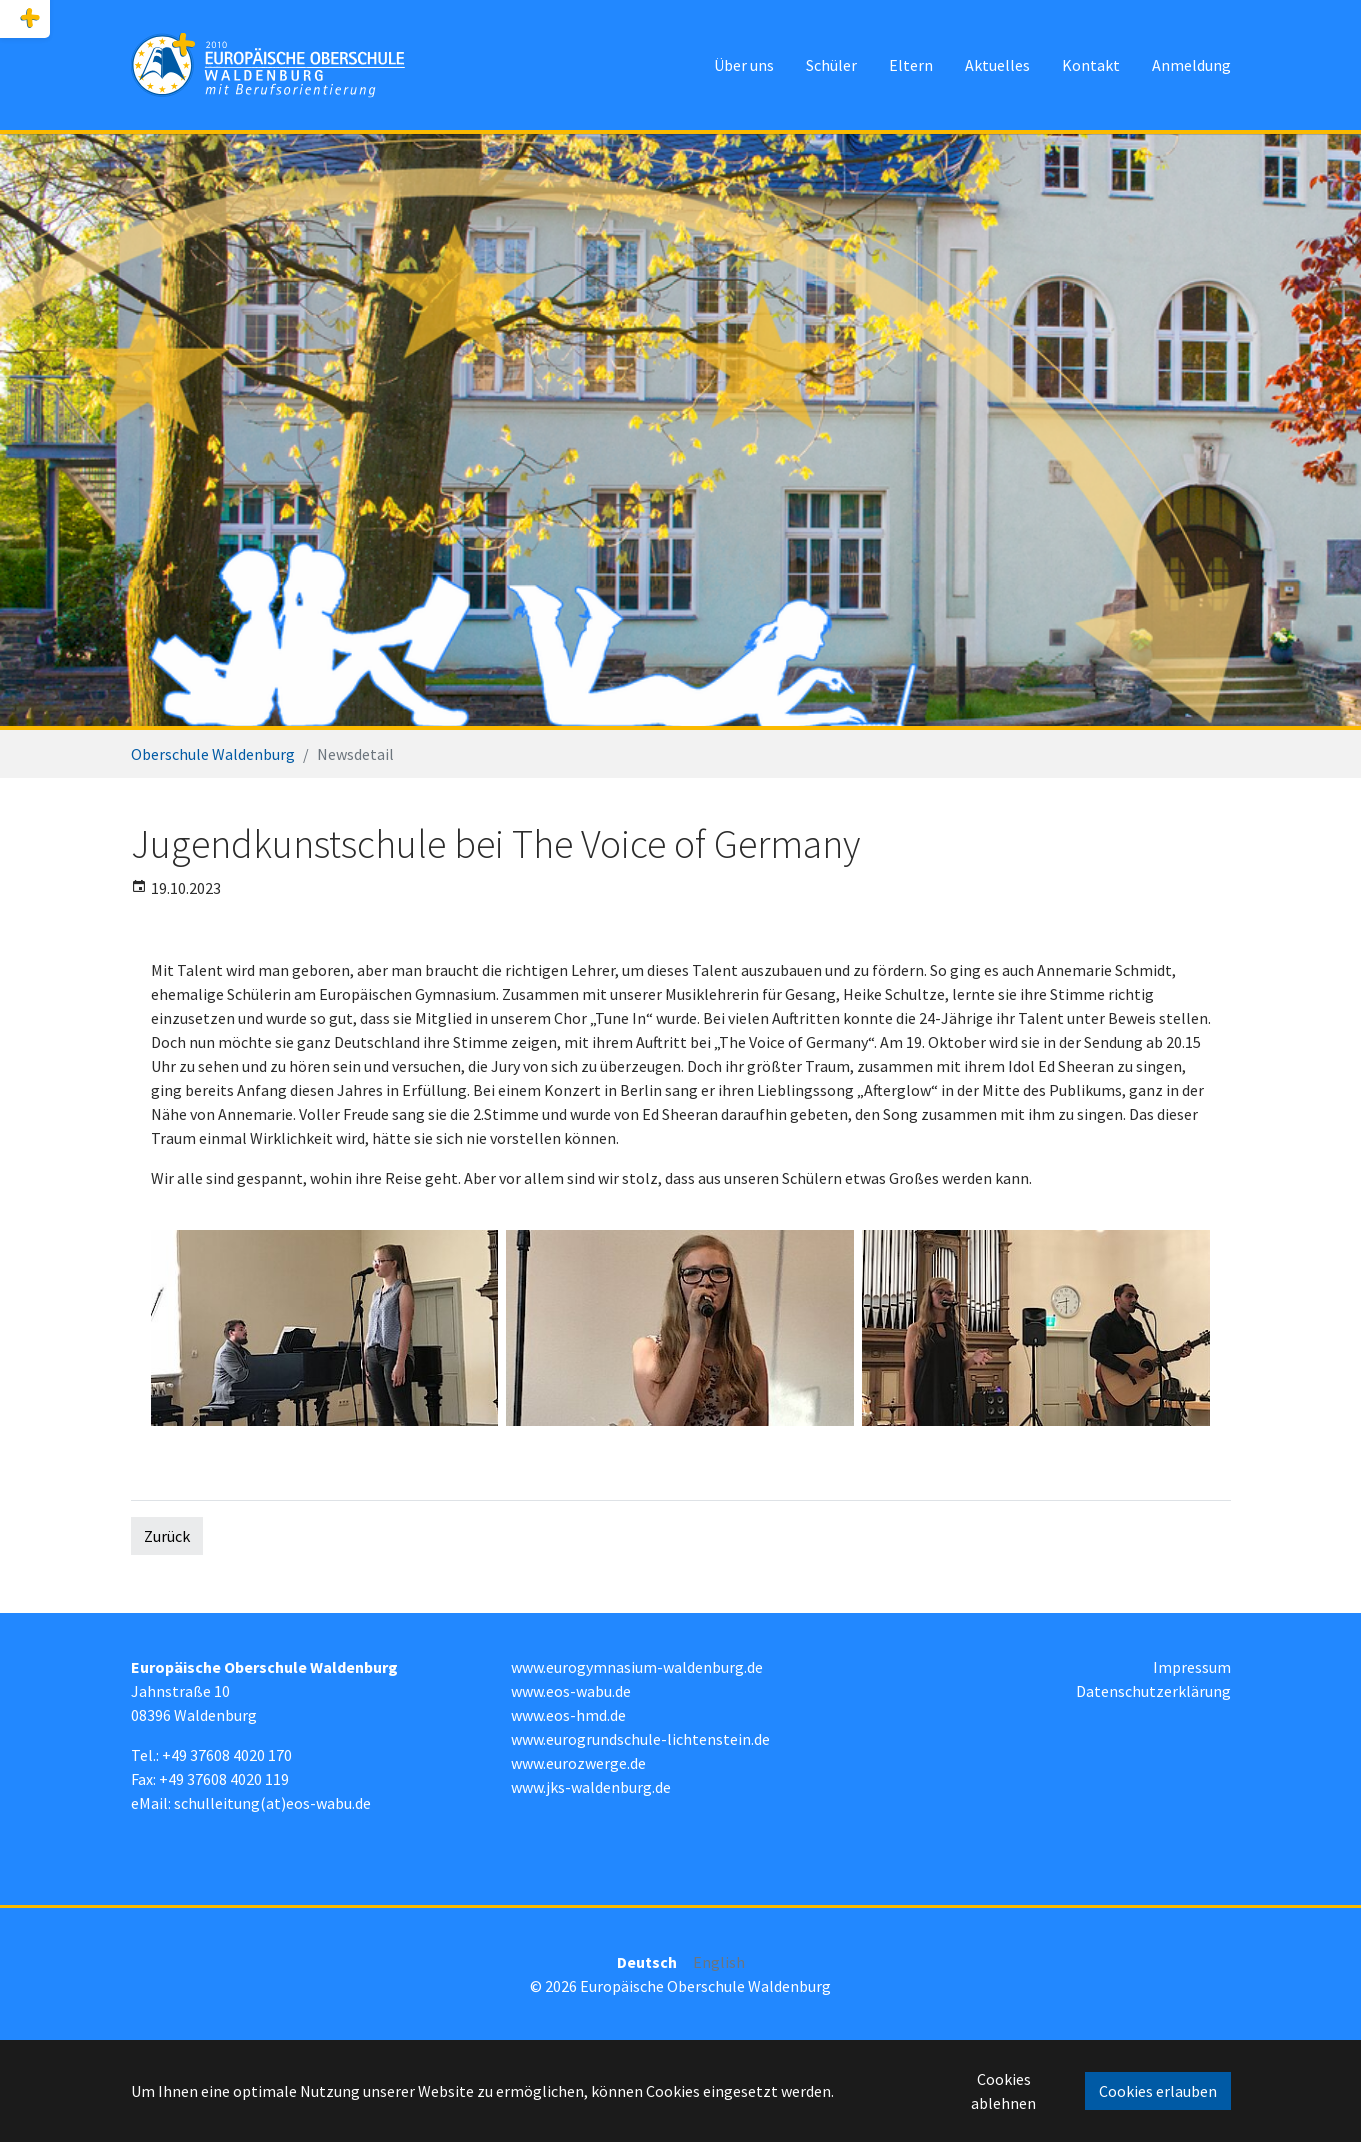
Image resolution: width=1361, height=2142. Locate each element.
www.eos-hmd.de (568, 1715)
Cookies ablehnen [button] (1003, 2091)
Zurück (167, 1536)
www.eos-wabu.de (571, 1691)
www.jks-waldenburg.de (591, 1787)
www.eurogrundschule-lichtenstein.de (640, 1739)
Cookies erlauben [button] (1158, 2091)
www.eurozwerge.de (578, 1763)
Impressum (1192, 1667)
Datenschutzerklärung (1153, 1691)
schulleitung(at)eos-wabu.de (272, 1803)
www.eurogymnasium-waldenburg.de (637, 1667)
